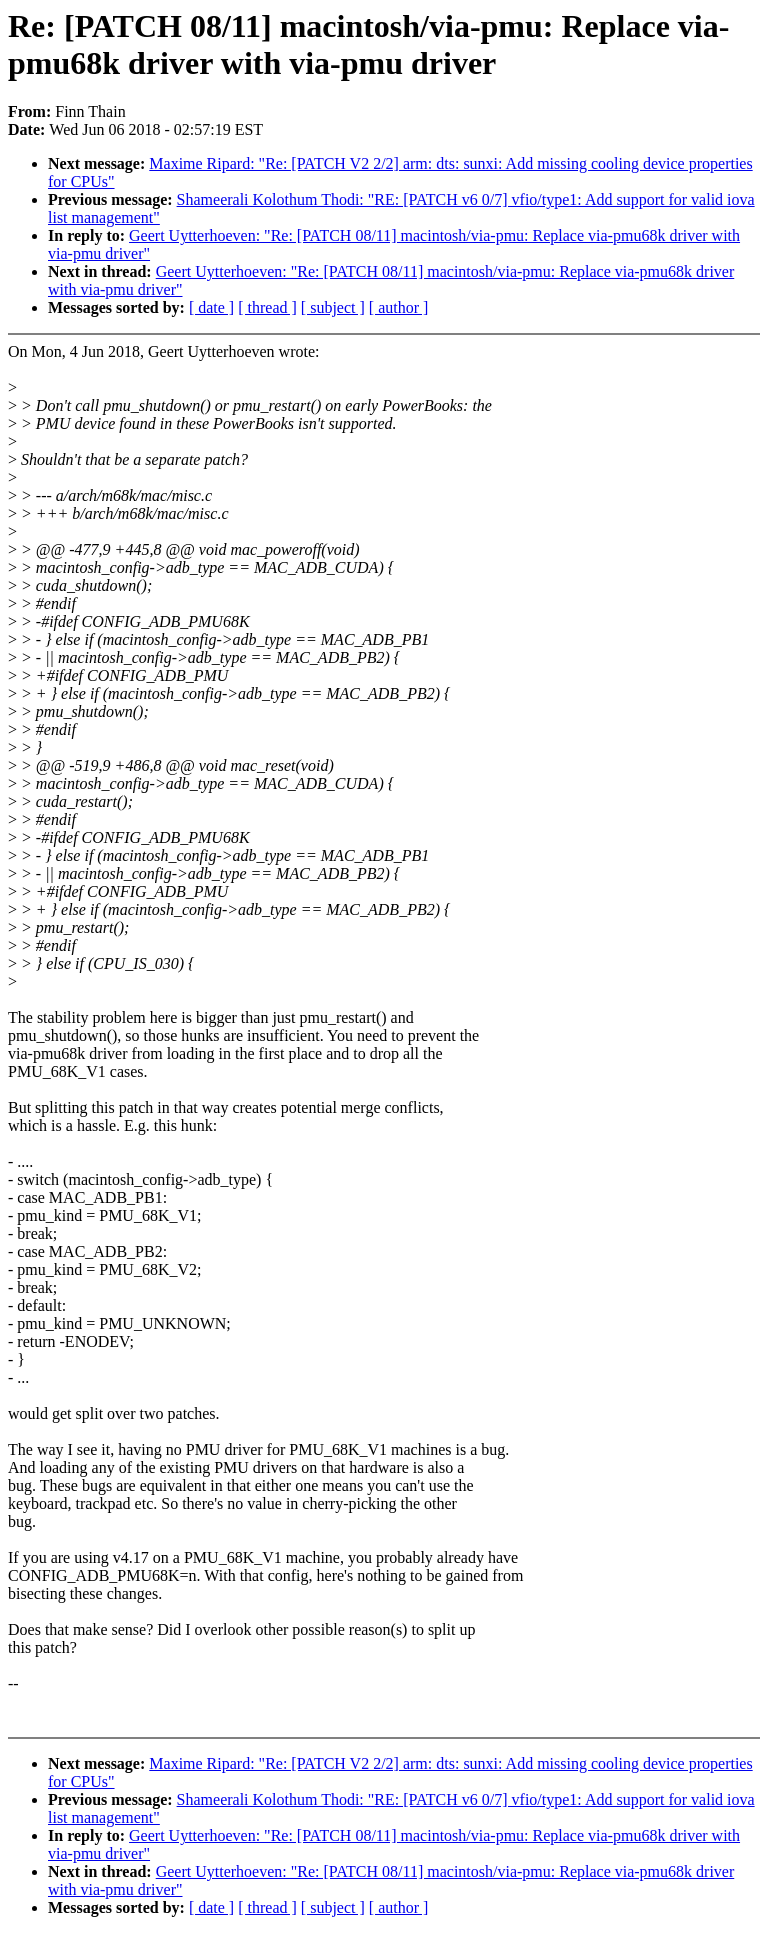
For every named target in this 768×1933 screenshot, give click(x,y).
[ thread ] (267, 307)
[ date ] (211, 307)
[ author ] (399, 307)
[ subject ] (333, 307)
